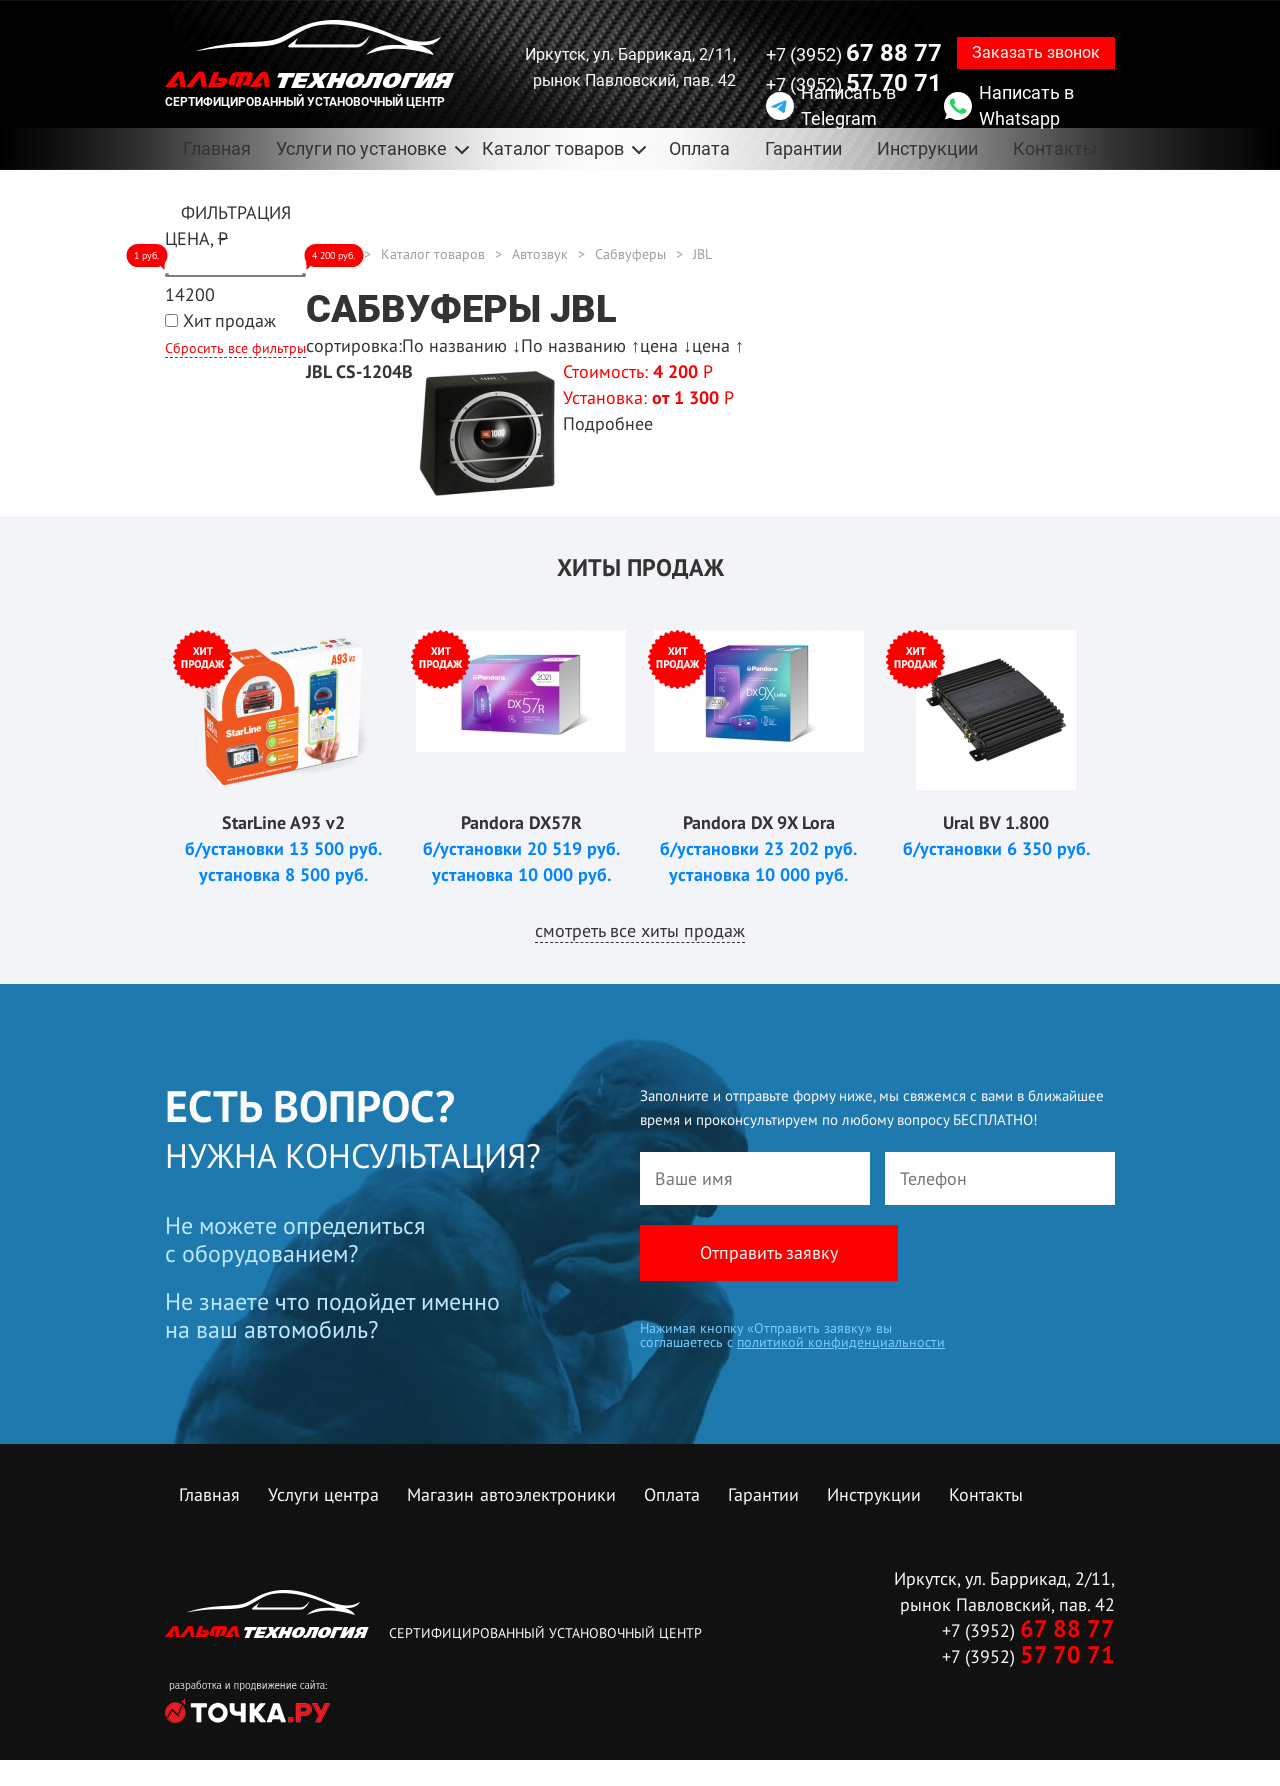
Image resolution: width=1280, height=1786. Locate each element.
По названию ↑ (580, 345)
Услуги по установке (361, 148)
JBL (702, 254)
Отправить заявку (769, 1252)
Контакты (1055, 148)
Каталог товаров (553, 148)
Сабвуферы (630, 254)
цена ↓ (666, 345)
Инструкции (927, 148)
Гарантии (803, 148)
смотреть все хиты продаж (640, 930)
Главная (217, 148)
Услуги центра (323, 1494)
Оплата (699, 148)
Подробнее (608, 423)
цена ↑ (718, 345)
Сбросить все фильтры (235, 348)
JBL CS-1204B (359, 371)
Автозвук (540, 254)
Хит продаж (229, 320)
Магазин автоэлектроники (511, 1494)
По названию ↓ (461, 345)
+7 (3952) (854, 53)
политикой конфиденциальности (841, 1342)
